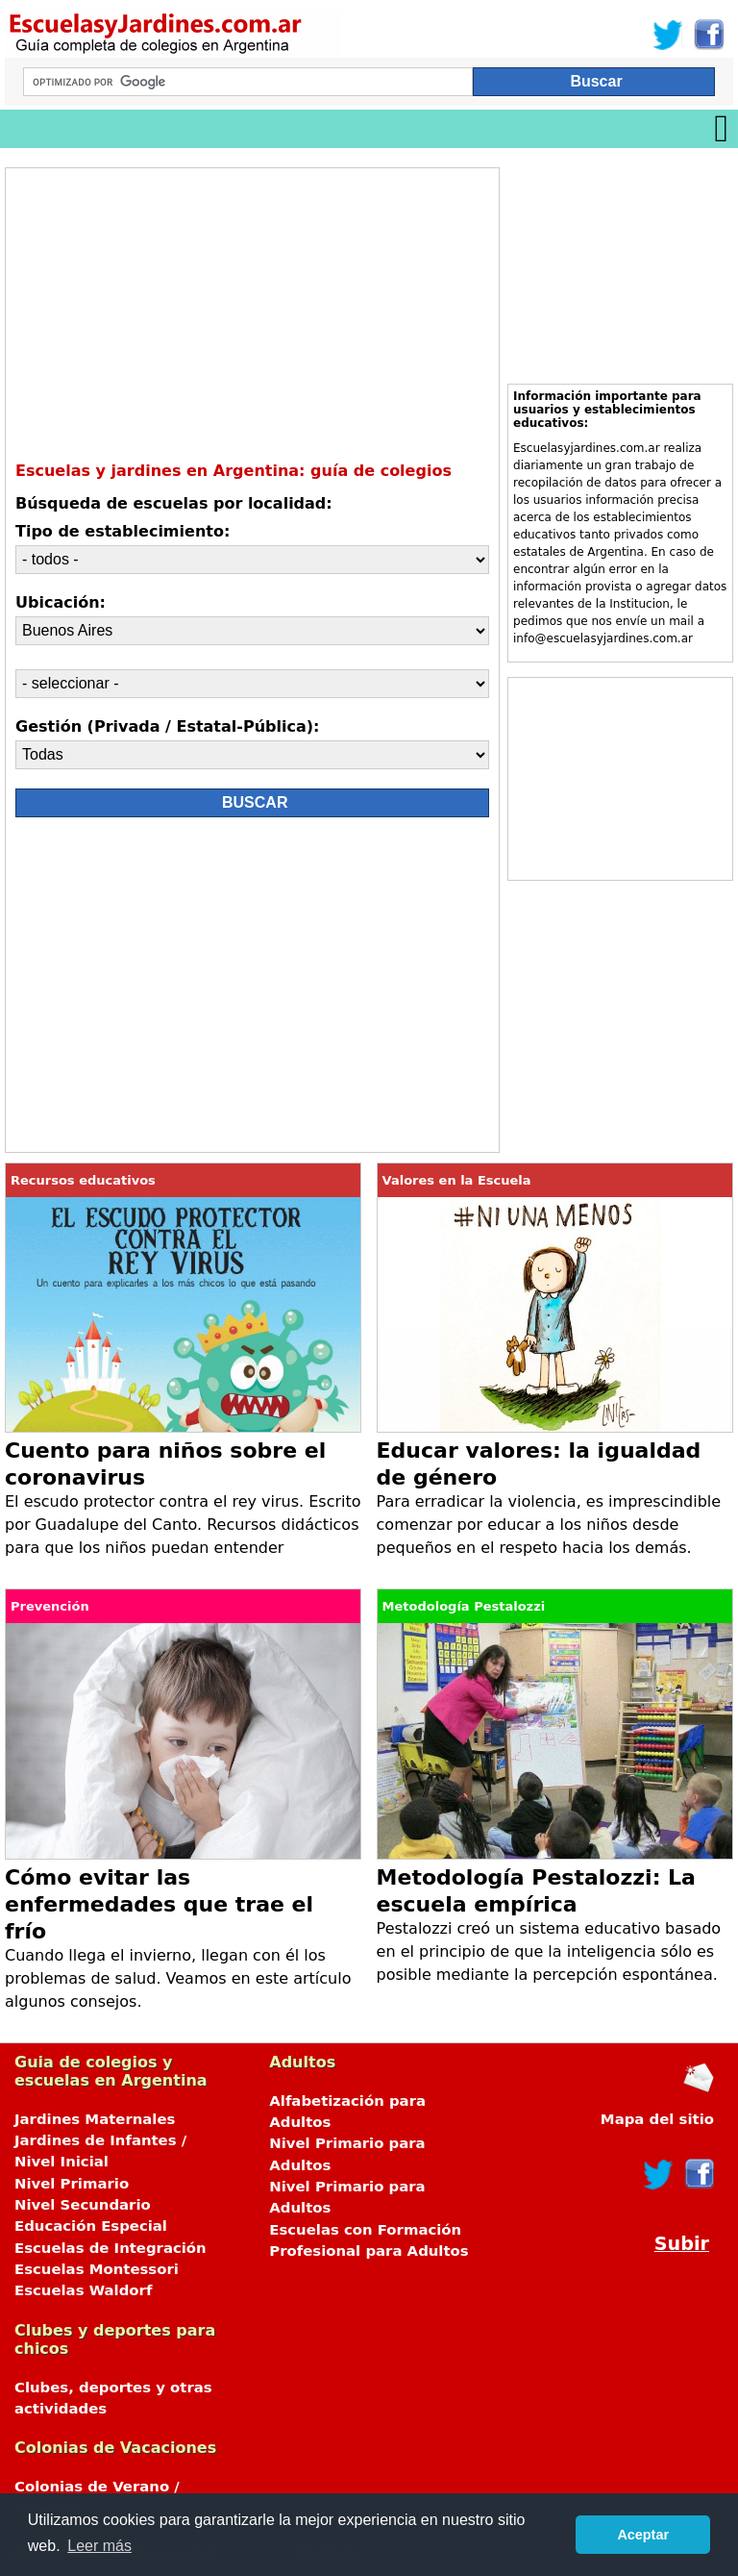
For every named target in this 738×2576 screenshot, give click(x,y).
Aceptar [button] (643, 2534)
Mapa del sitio (657, 2119)
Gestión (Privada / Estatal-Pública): (167, 726)
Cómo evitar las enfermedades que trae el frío (159, 1904)
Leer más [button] (99, 2546)
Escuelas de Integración (110, 2248)
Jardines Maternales (94, 2119)
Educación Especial (90, 2226)
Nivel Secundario (82, 2204)
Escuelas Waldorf (83, 2290)
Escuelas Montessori (96, 2269)
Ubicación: (60, 602)
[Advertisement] (186, 989)
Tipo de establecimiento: (122, 531)
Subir (681, 2244)
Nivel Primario (71, 2183)
